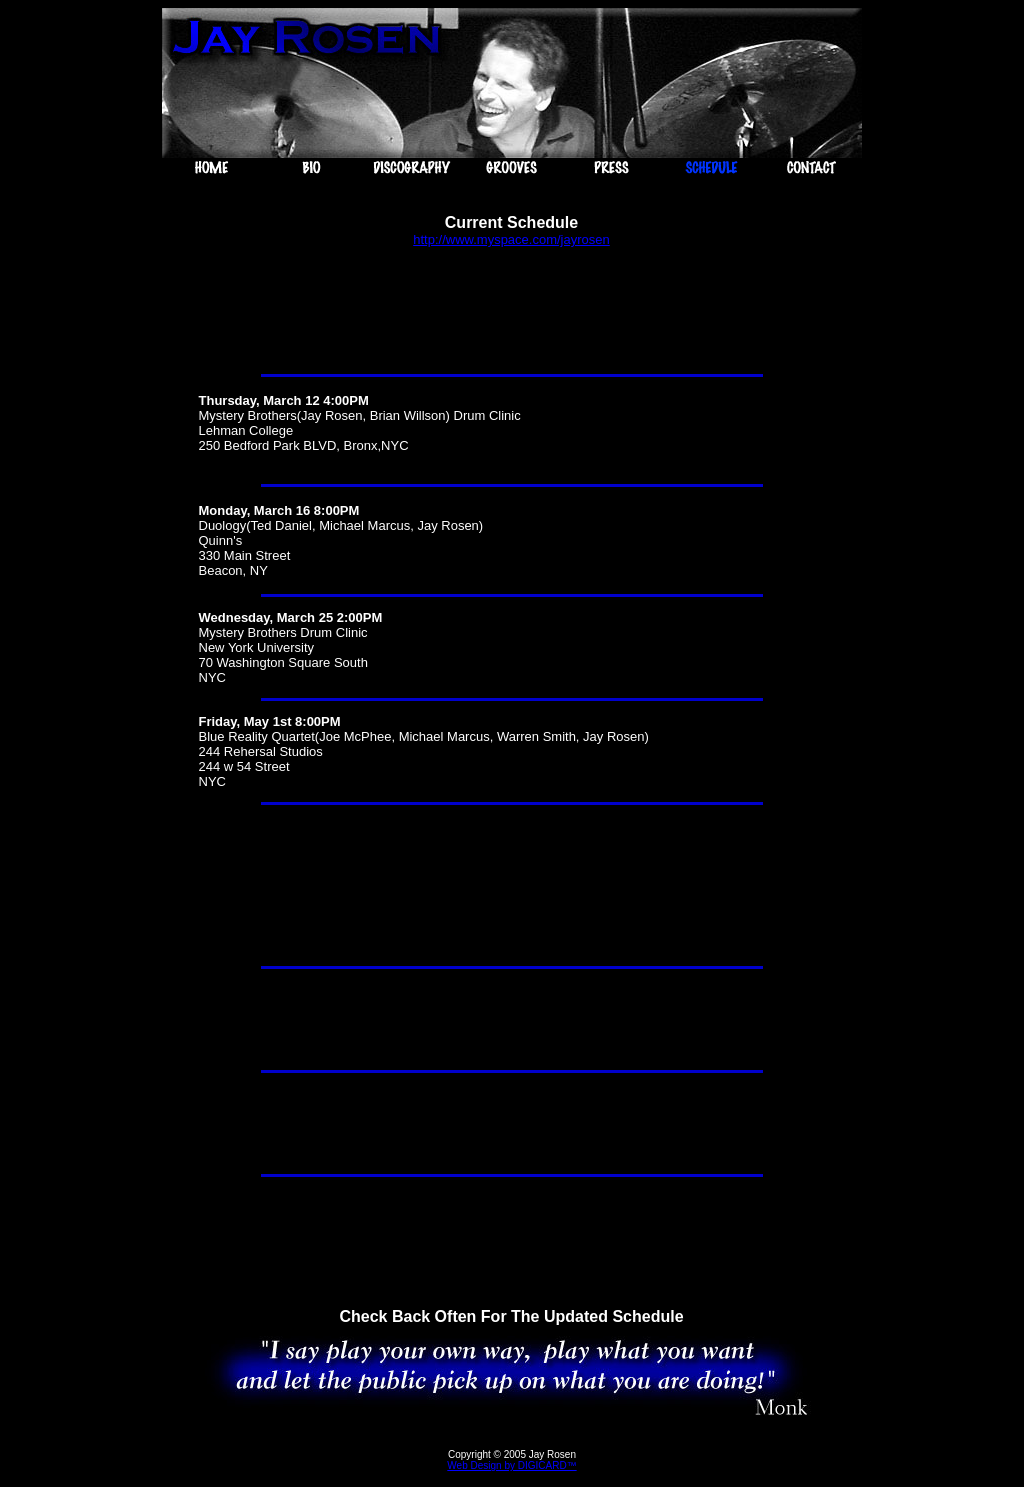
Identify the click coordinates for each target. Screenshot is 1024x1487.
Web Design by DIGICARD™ (511, 1465)
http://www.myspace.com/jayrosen (511, 239)
